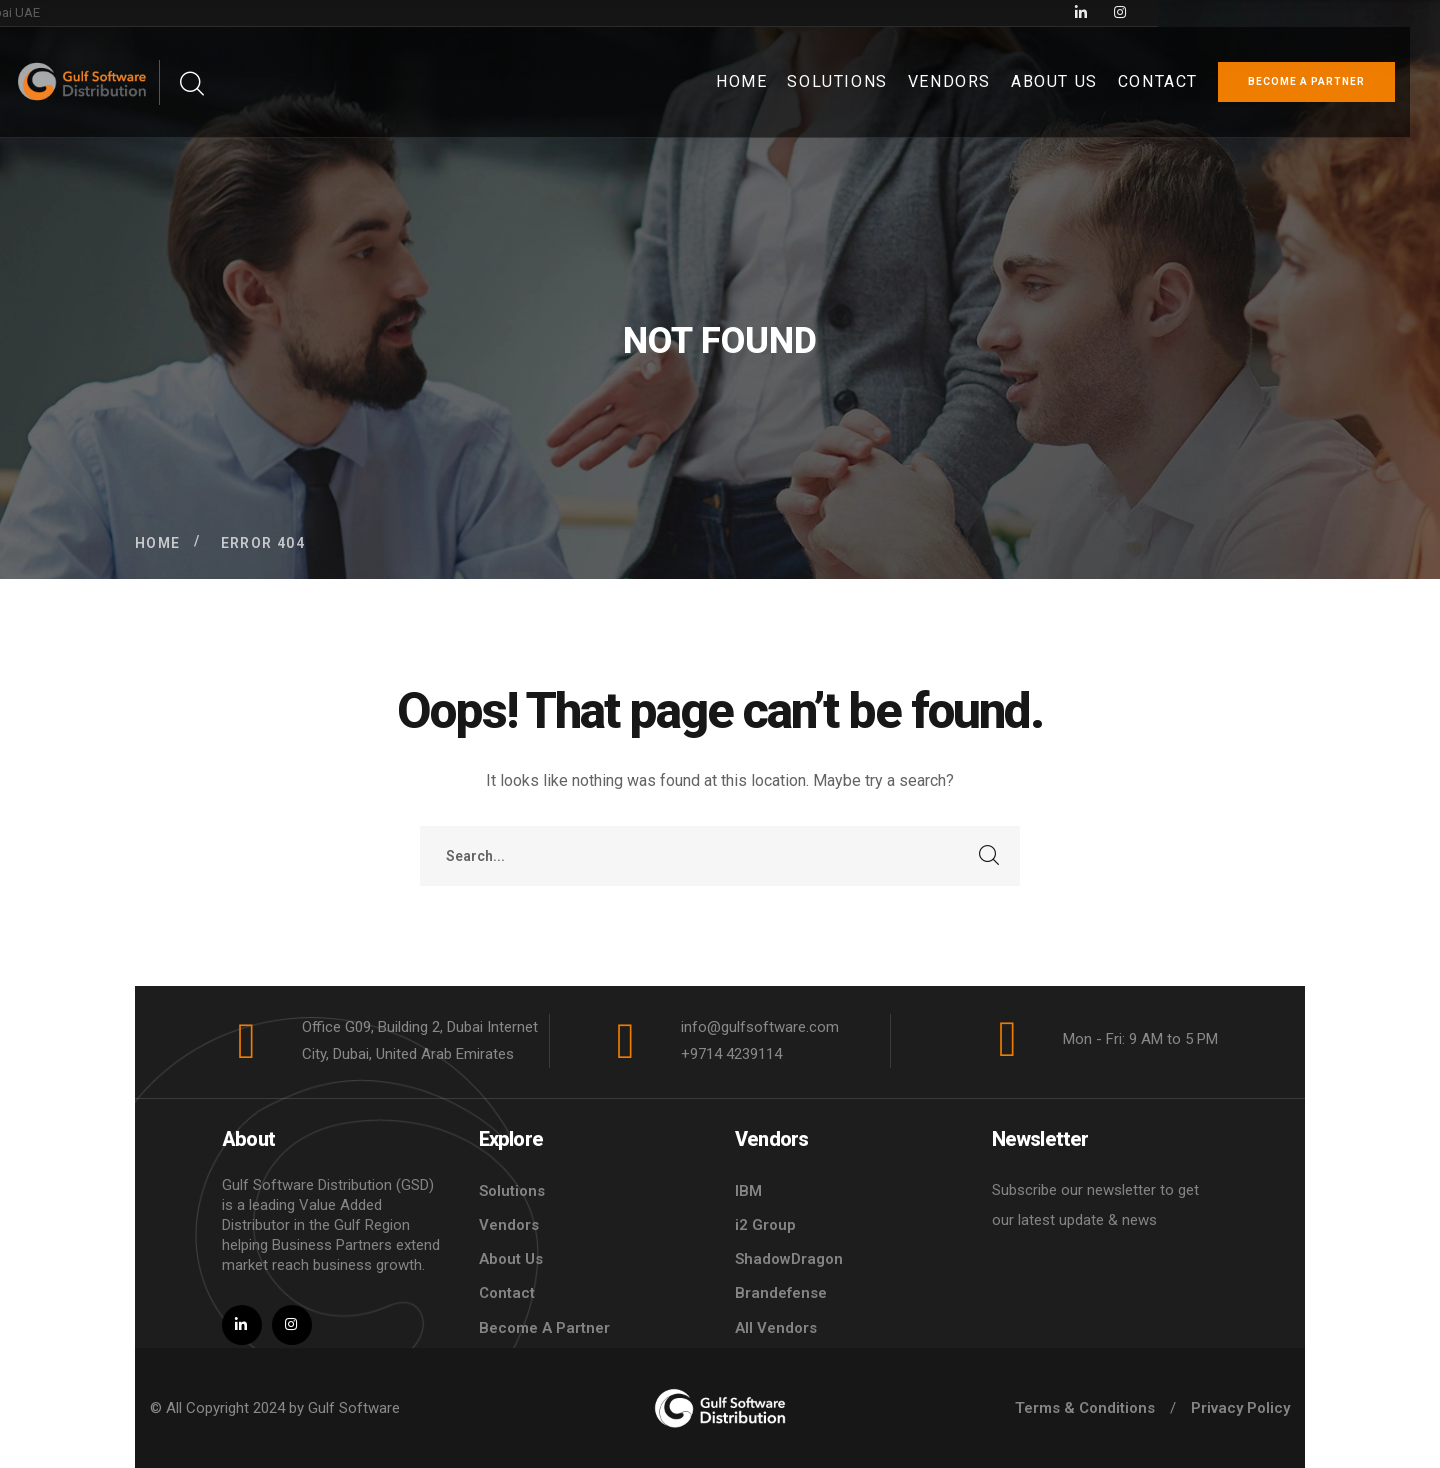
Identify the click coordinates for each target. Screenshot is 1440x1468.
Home (158, 543)
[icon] (1334, 13)
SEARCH (990, 856)
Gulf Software (354, 1408)
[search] (191, 84)
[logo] (720, 1408)
